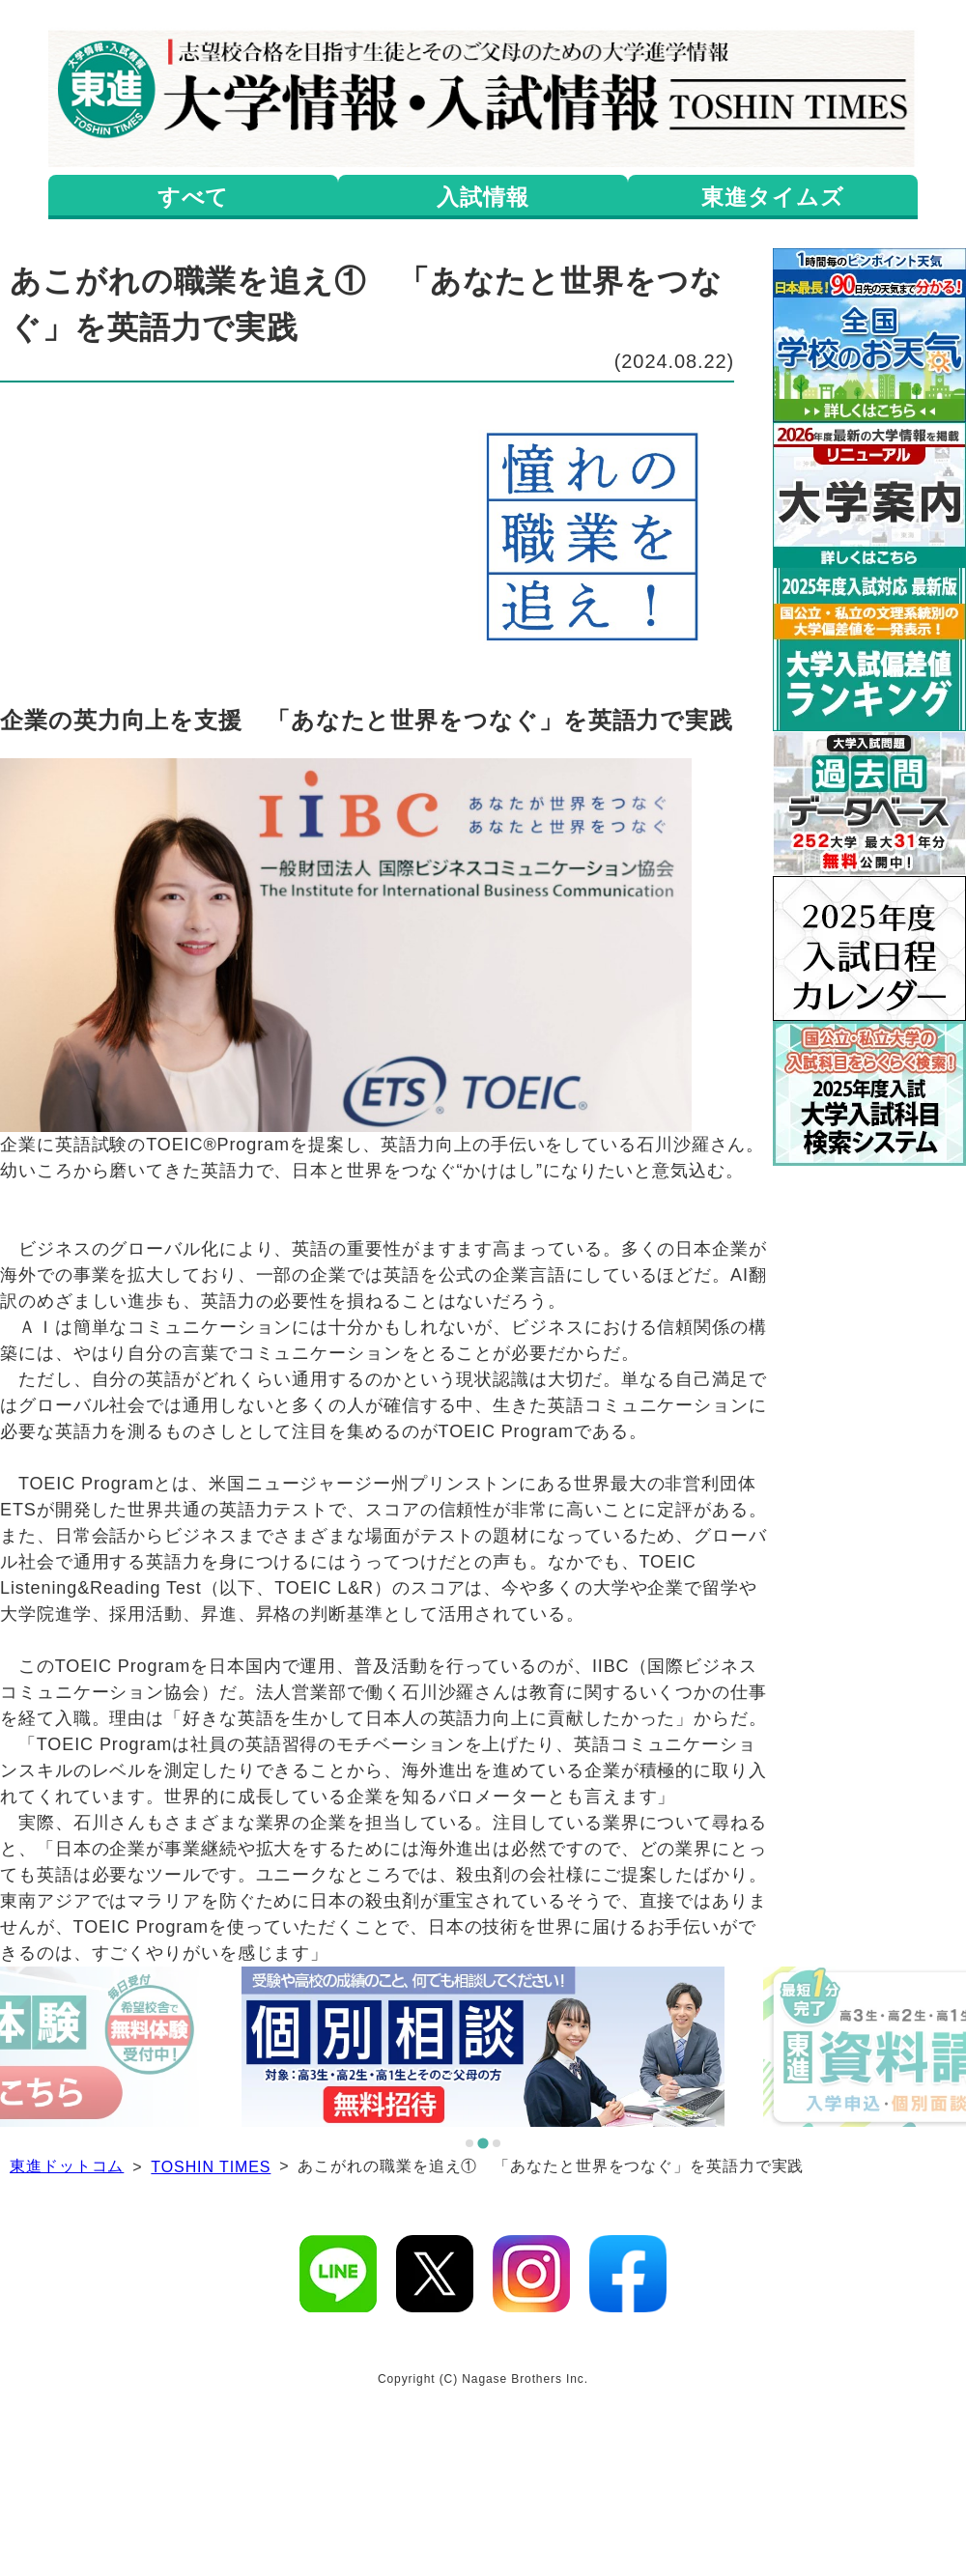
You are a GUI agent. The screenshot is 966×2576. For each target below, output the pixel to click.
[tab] (469, 2143)
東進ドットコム (67, 2166)
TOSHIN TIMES (210, 2167)
